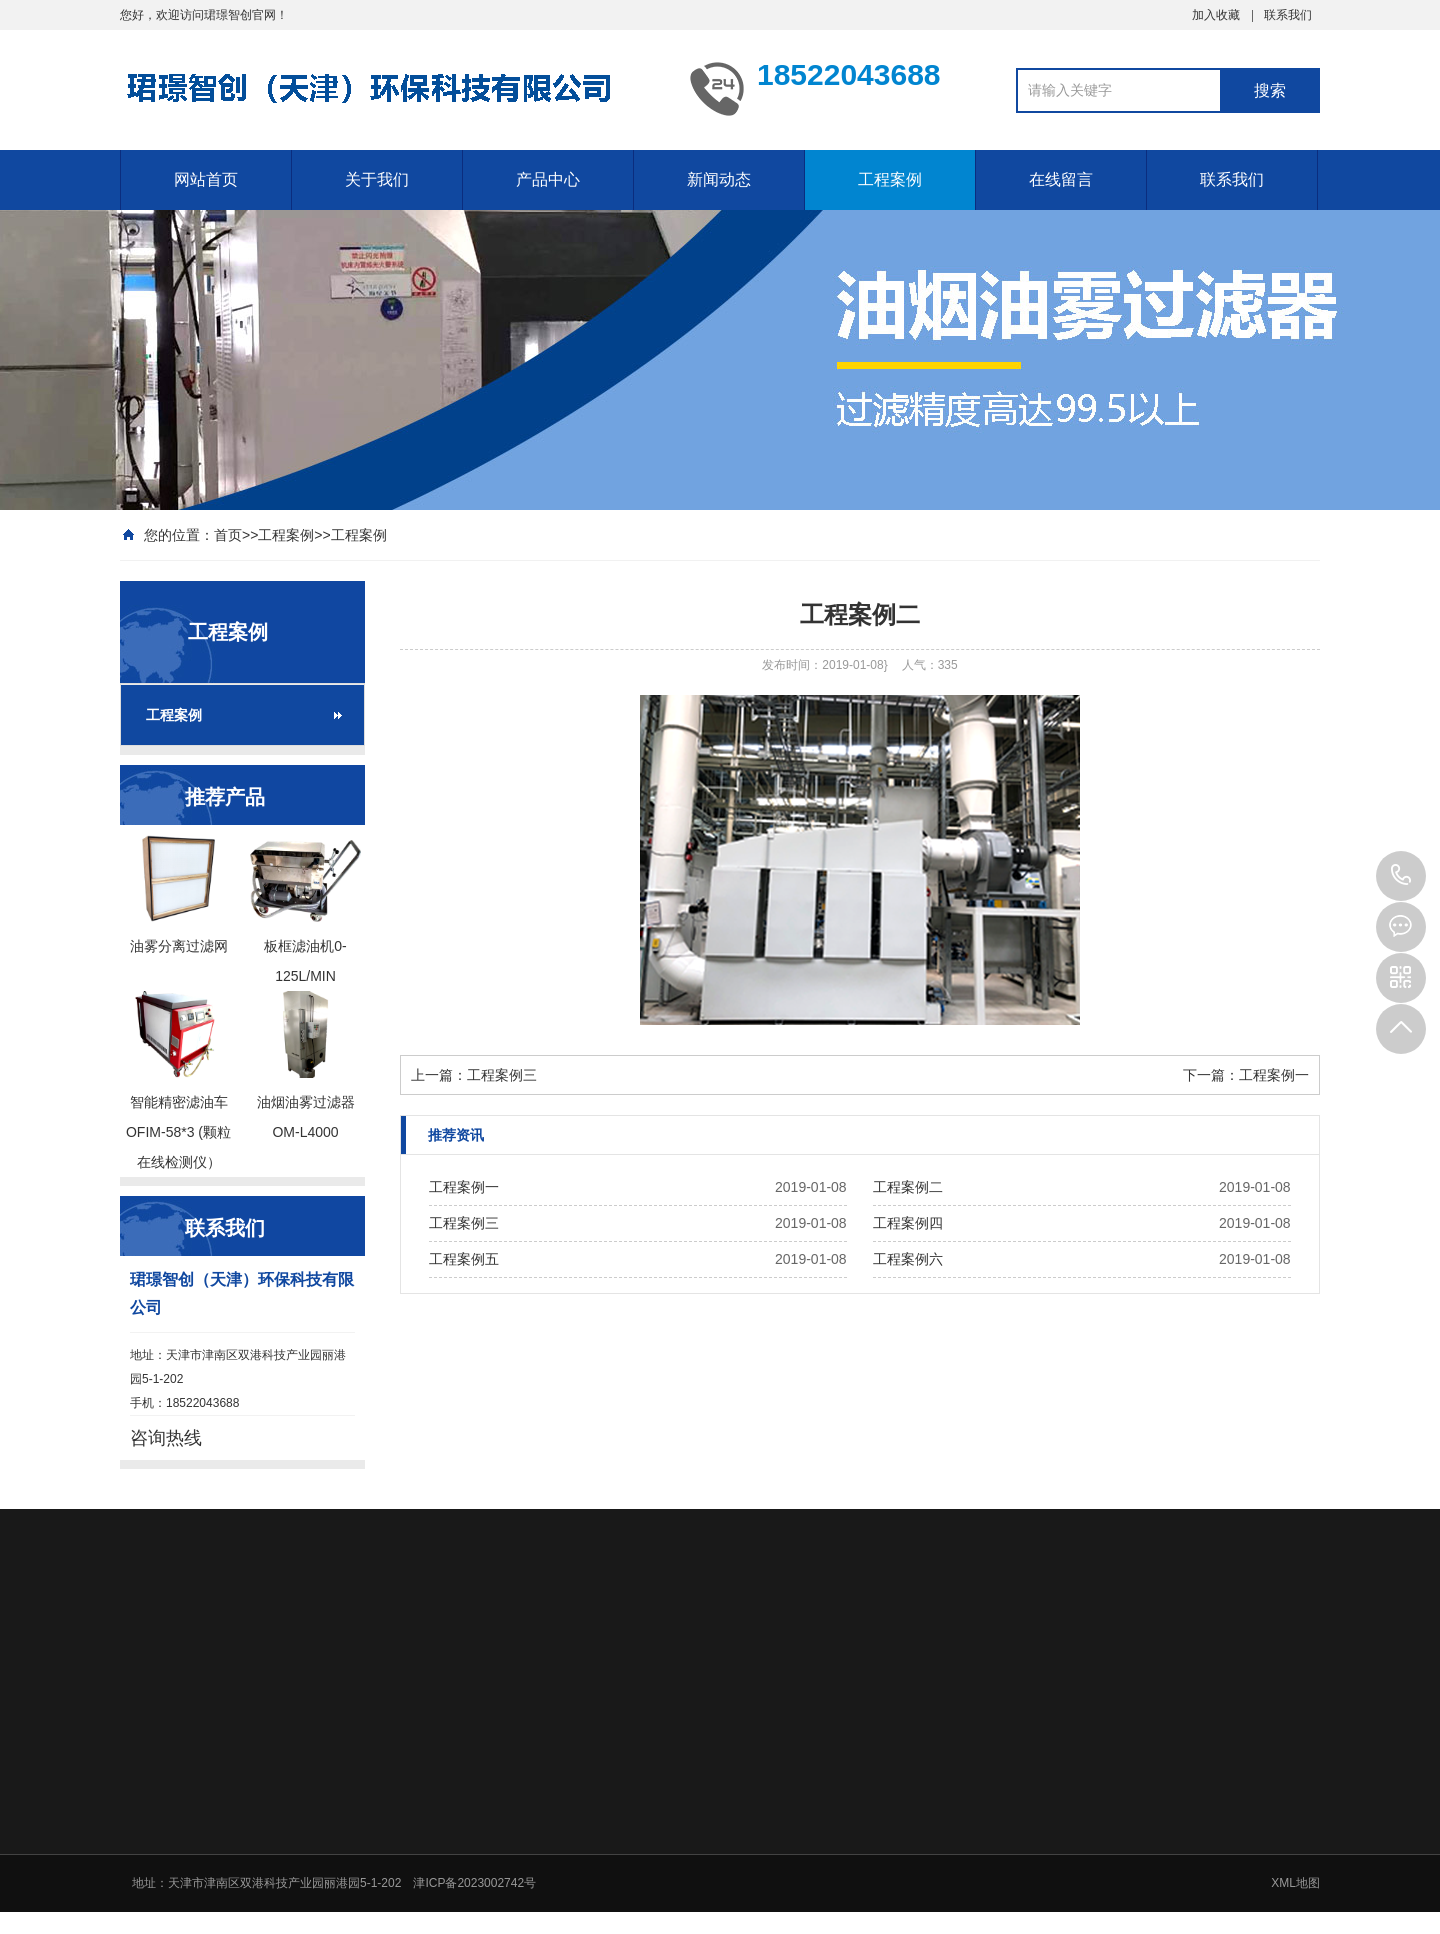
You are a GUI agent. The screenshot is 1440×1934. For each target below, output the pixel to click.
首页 (228, 535)
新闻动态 (719, 179)
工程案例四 (908, 1223)
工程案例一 (1274, 1075)
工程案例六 (908, 1259)
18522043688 (1401, 876)
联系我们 (1288, 15)
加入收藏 (1216, 15)
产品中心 (548, 179)
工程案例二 (908, 1187)
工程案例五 (464, 1259)
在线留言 (1061, 179)
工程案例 (890, 179)
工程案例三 (502, 1075)
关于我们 (377, 179)
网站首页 (206, 179)
